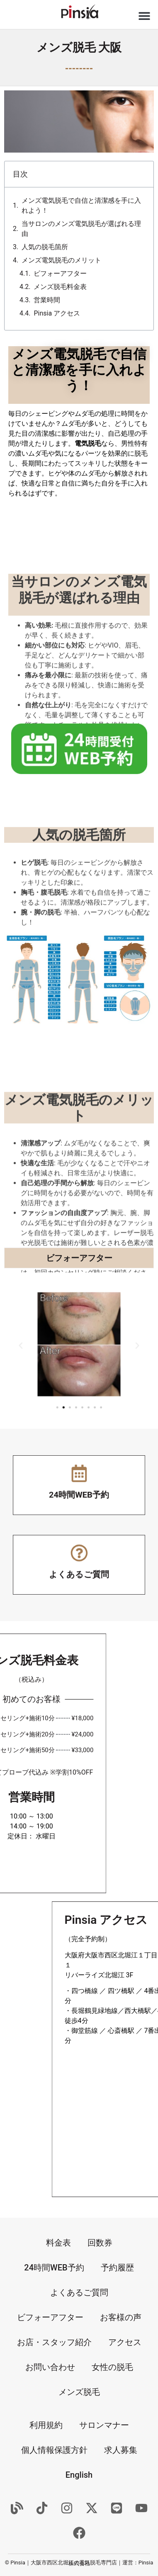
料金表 (58, 2243)
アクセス (124, 2342)
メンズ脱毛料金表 (60, 287)
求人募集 (120, 2450)
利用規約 (46, 2425)
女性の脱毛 (112, 2367)
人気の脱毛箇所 (45, 247)
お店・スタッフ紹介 (54, 2342)
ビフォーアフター (60, 273)
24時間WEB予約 (54, 2268)
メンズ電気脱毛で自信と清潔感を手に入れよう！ (81, 205)
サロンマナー (104, 2425)
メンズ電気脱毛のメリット (61, 260)
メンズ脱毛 (79, 2392)
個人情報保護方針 (54, 2450)
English (79, 2475)
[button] (144, 15)
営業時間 (47, 300)
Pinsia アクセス (57, 313)
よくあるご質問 (79, 2292)
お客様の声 (120, 2317)
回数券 (100, 2243)
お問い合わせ (50, 2367)
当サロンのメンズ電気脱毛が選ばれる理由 (81, 229)
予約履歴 (117, 2268)
